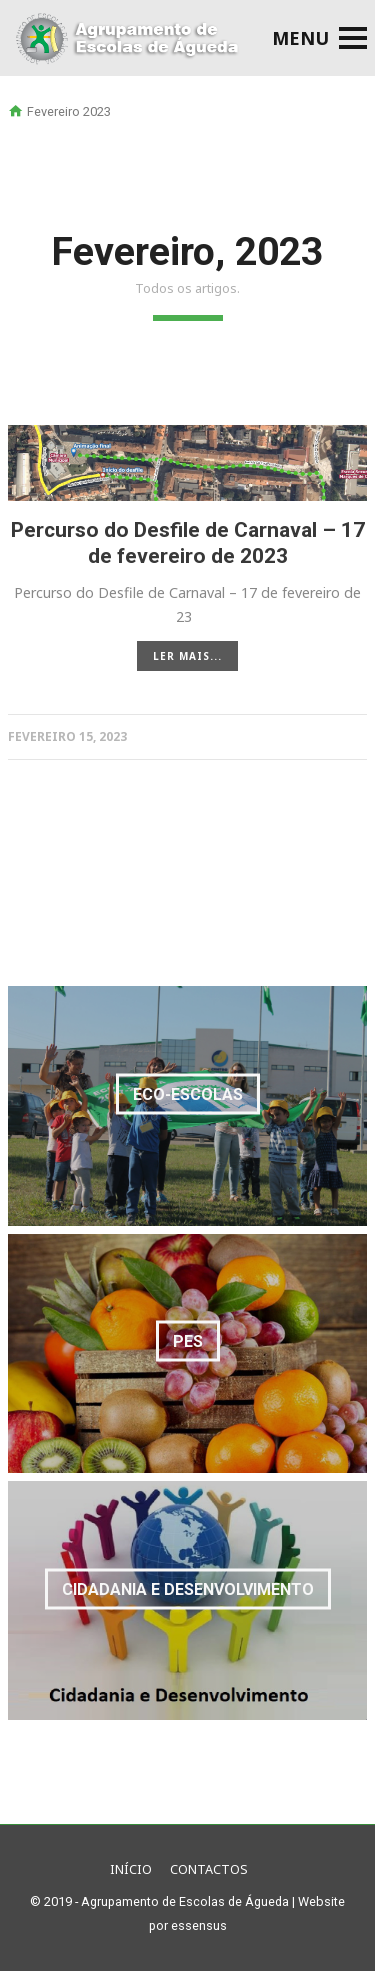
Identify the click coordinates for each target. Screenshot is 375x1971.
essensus (199, 1925)
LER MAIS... (187, 656)
